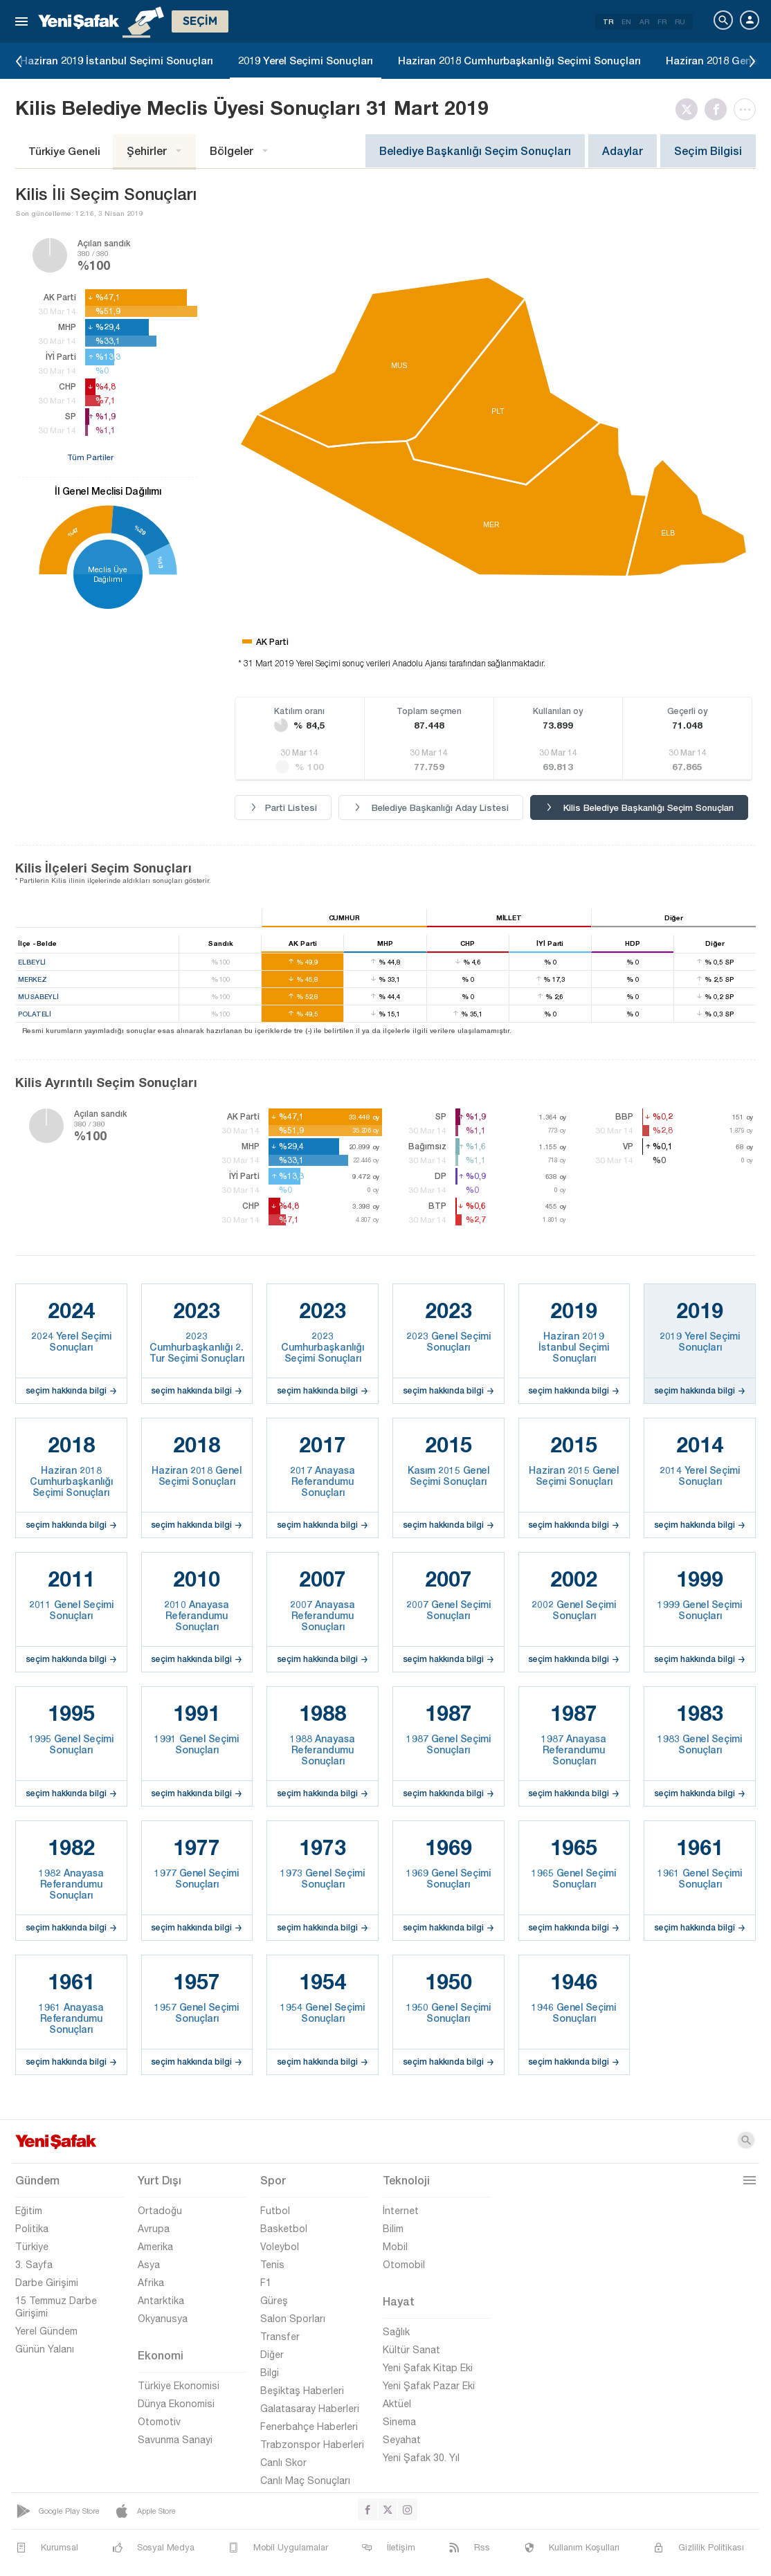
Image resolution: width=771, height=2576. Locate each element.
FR (661, 21)
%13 (159, 562)
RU (680, 21)
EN (626, 21)
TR (608, 21)
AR (644, 21)
